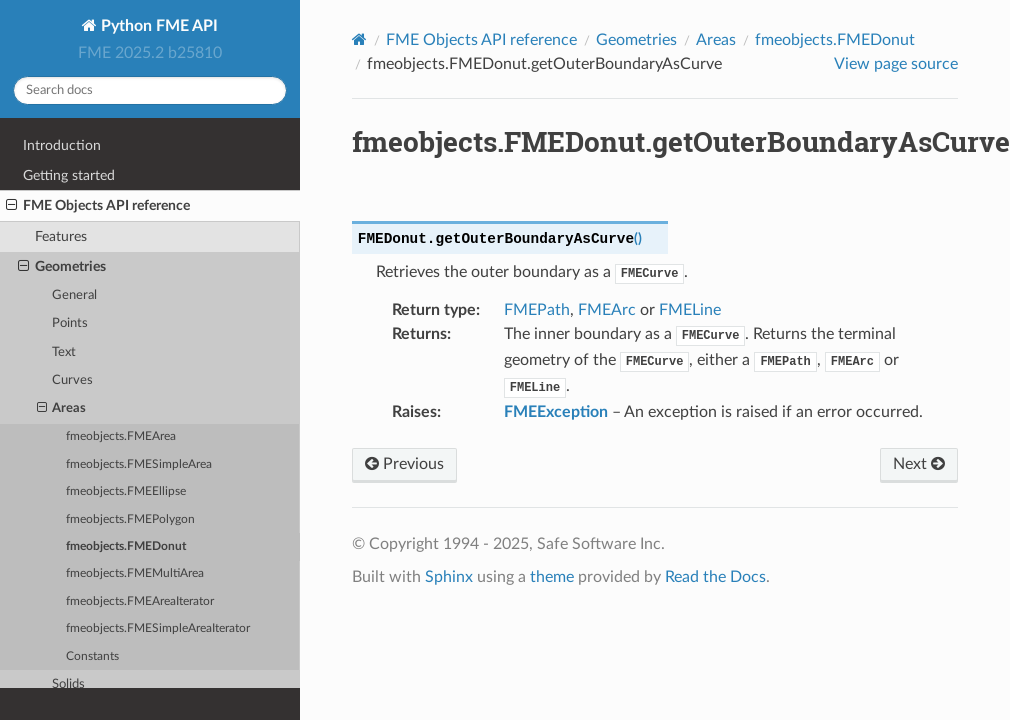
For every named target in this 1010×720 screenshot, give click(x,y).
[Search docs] (150, 90)
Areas (62, 409)
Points (70, 323)
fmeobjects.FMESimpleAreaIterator (158, 628)
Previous (404, 464)
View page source (896, 64)
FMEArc (607, 310)
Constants (92, 656)
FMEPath (537, 310)
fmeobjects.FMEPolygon (130, 519)
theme (552, 577)
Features (61, 236)
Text (64, 352)
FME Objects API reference (98, 206)
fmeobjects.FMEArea (121, 436)
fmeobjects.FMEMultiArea (135, 573)
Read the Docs (715, 577)
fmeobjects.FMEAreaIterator (140, 601)
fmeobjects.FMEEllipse (126, 491)
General (74, 295)
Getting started (69, 175)
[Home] (359, 39)
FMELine (690, 310)
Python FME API (157, 26)
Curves (72, 380)
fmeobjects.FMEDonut (126, 546)
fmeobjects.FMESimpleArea (139, 464)
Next (919, 464)
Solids (68, 684)
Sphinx (449, 577)
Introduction (62, 145)
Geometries (62, 267)
